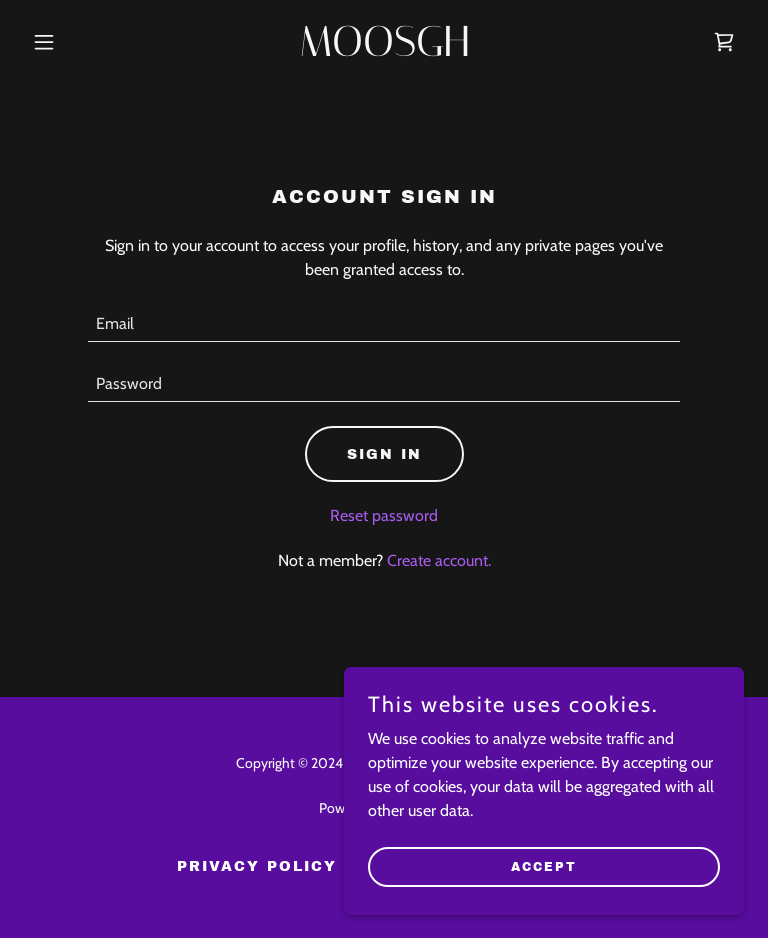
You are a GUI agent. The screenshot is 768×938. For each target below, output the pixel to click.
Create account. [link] (439, 560)
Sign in (384, 454)
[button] (78, 42)
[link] (384, 50)
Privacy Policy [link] (257, 866)
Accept (544, 866)
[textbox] (384, 324)
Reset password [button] (384, 515)
